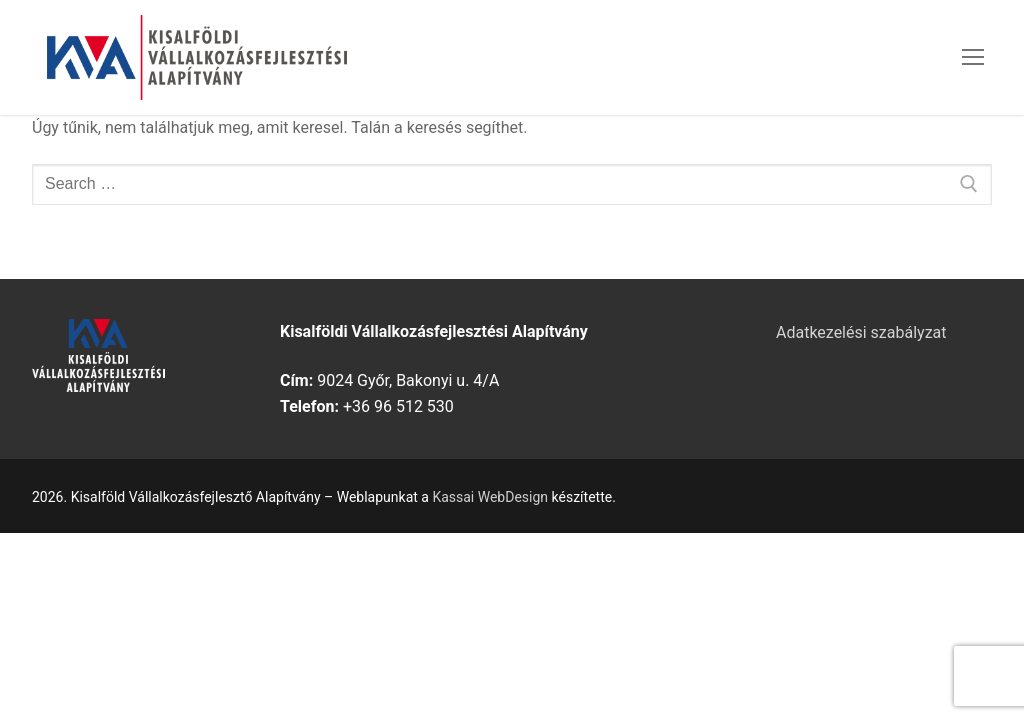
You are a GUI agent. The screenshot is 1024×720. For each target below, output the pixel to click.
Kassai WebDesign (490, 497)
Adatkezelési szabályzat (861, 332)
